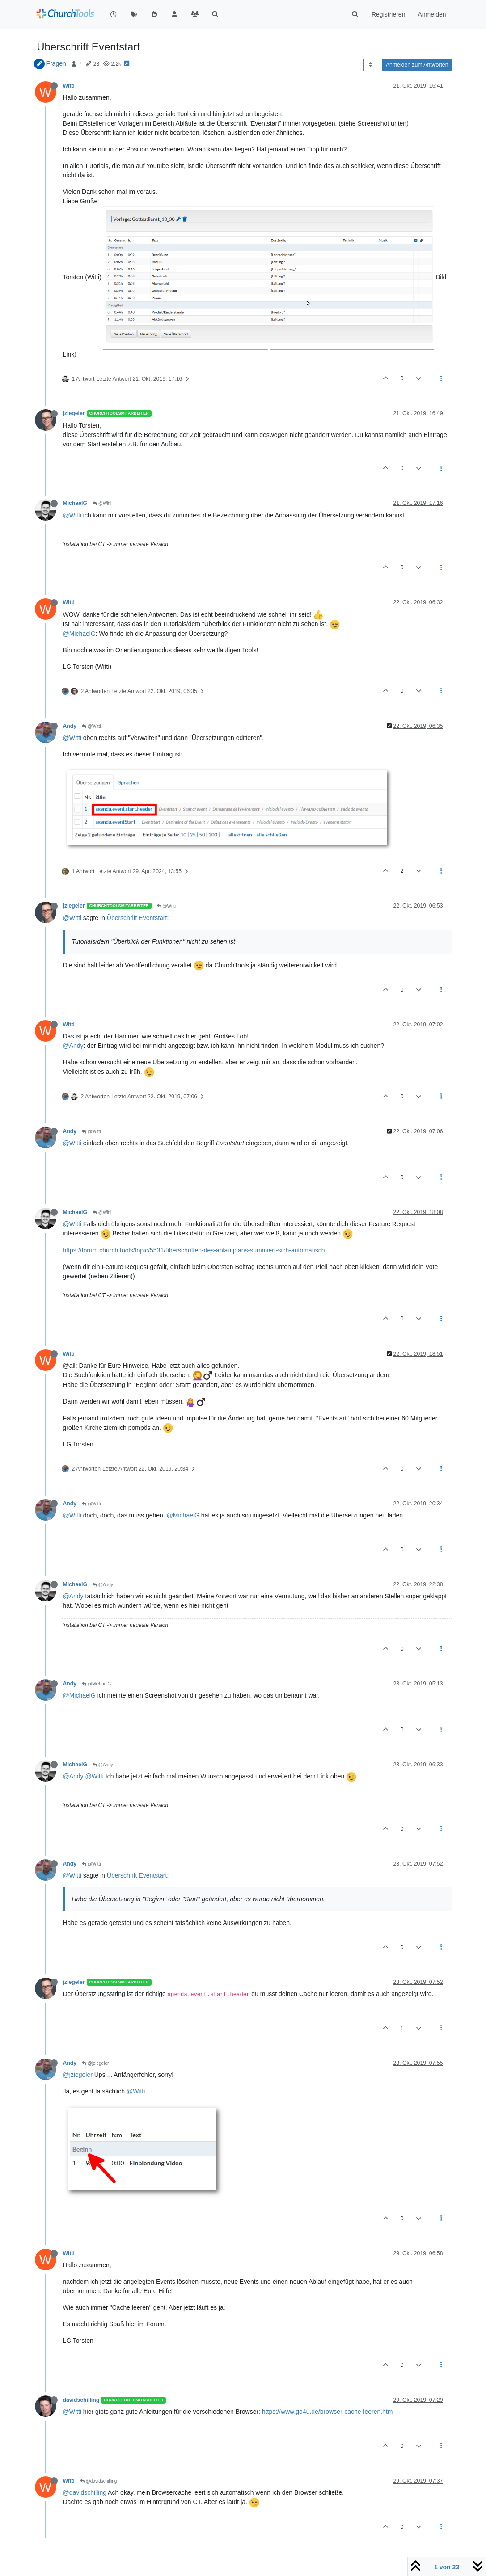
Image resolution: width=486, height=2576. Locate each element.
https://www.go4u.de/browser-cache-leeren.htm (327, 2411)
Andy (70, 726)
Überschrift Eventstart (137, 917)
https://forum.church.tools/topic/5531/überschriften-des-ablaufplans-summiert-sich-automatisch (194, 1250)
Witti (69, 86)
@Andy (73, 1045)
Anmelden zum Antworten (417, 65)
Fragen (56, 63)
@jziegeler (95, 2063)
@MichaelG (79, 633)
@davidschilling (98, 2481)
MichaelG (75, 503)
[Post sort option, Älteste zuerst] (370, 65)
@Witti (102, 503)
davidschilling (81, 2400)
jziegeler (74, 413)
